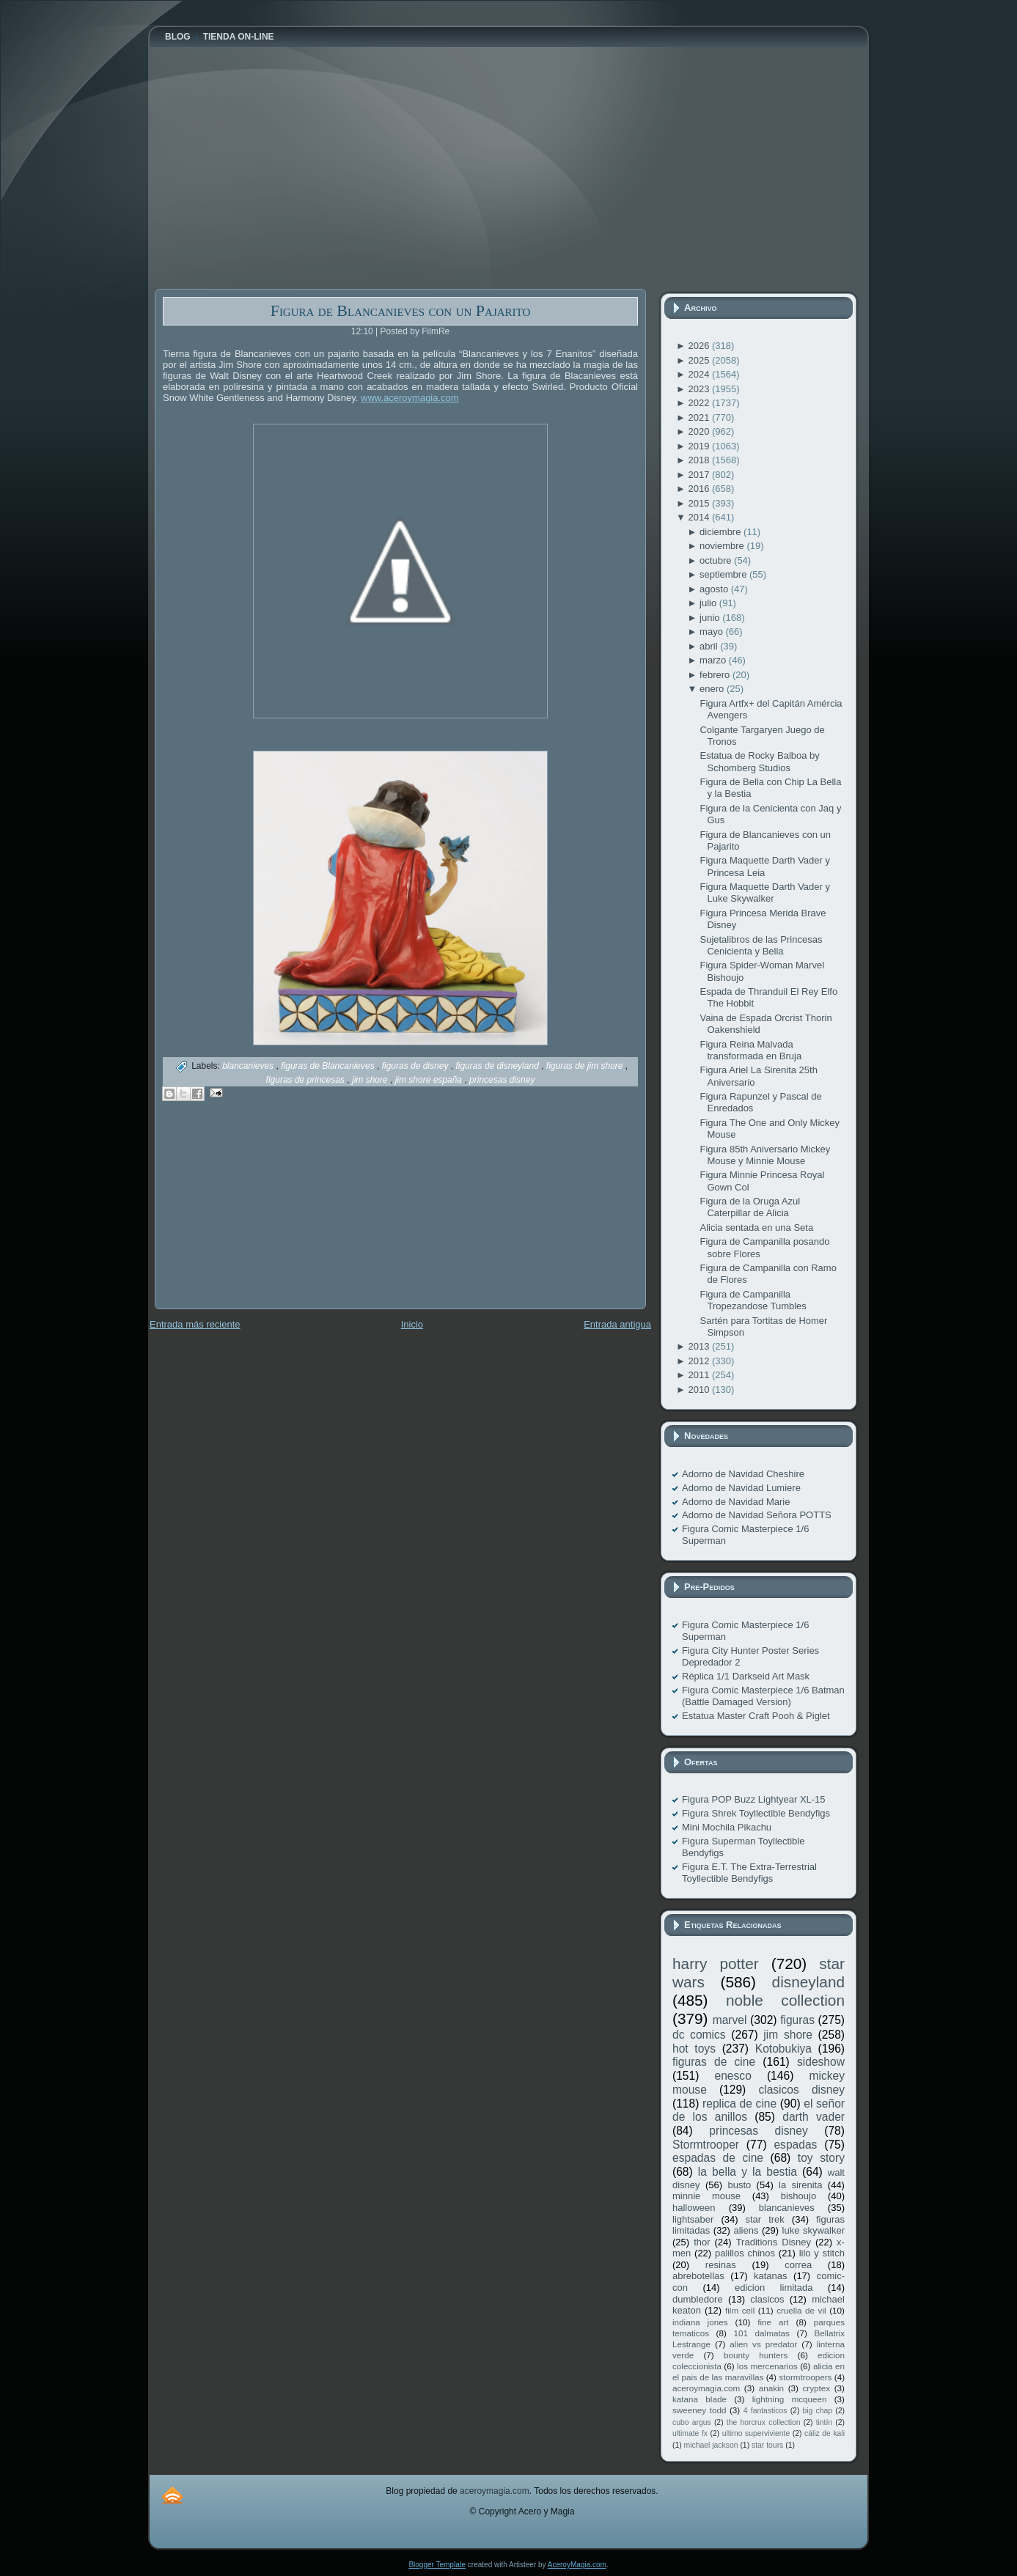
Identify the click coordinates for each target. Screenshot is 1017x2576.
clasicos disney (801, 2089)
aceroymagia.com (706, 2388)
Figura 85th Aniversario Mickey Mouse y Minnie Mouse (765, 1155)
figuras (797, 2020)
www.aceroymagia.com (410, 397)
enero (713, 688)
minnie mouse (706, 2195)
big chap (818, 2411)
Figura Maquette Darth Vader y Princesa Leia (765, 866)
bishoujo (798, 2195)
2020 (700, 431)
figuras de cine (713, 2062)
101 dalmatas (761, 2333)
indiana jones (700, 2322)
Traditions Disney (773, 2242)
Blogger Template (437, 2565)
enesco (733, 2075)
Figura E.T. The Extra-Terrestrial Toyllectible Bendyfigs (749, 1872)
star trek (765, 2219)
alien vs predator (763, 2344)
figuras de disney (416, 1066)
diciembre (722, 531)
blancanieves (249, 1066)
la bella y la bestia (747, 2171)
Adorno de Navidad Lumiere (741, 1487)
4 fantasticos (765, 2411)
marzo (714, 660)
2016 (700, 488)
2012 (700, 1360)
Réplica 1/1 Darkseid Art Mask (745, 1676)
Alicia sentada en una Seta (756, 1227)
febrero (716, 674)
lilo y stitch (822, 2253)
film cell (740, 2310)
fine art (772, 2322)
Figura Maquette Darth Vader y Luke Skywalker (765, 892)
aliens (745, 2230)
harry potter (715, 1963)
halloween (694, 2207)
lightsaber (692, 2219)
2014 (700, 517)
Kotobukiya (783, 2048)
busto (739, 2184)
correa (798, 2264)
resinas (720, 2264)
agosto (715, 589)
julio (709, 602)
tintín (824, 2422)
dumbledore (697, 2299)
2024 (700, 374)
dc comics (699, 2034)
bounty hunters (755, 2355)
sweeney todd (699, 2410)
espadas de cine (717, 2158)
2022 (700, 402)
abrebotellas (698, 2275)
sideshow (821, 2062)
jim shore (371, 1080)
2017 (700, 474)
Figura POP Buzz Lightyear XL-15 (754, 1799)
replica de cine (739, 2103)
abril (710, 646)
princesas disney (502, 1080)
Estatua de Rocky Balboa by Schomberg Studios (759, 761)
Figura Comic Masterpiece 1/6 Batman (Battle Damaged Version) (763, 1696)
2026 (700, 345)
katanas (770, 2275)
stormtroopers (805, 2377)
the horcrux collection (764, 2422)
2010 (700, 1389)
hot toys (694, 2048)
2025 (700, 360)
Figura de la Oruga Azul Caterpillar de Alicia (750, 1207)
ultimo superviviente (756, 2433)
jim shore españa (430, 1080)
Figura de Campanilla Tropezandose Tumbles (753, 1300)
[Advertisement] (265, 1215)
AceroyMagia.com (577, 2565)
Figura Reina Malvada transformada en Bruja (750, 1050)
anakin (771, 2388)
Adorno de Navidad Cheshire (743, 1473)
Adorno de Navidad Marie (736, 1501)
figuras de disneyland (498, 1066)
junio (711, 617)
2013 (700, 1346)
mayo (712, 631)
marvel (730, 2020)
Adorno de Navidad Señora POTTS (756, 1514)
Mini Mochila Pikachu (726, 1827)
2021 (700, 417)
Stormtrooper (705, 2144)
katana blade (699, 2399)
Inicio (412, 1324)
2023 (700, 388)
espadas (795, 2144)
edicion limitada (773, 2287)
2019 (700, 446)
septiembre (724, 574)
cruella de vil (801, 2310)
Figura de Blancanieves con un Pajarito (401, 310)
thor (702, 2242)
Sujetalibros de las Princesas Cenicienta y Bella (761, 945)
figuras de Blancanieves (329, 1066)
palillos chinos (745, 2253)
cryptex (816, 2388)
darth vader (813, 2117)
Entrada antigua (617, 1324)
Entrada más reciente (195, 1324)
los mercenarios (767, 2366)
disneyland (808, 1981)
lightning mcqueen (789, 2399)
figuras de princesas (307, 1080)
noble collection (785, 2000)
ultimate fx (690, 2433)
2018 (700, 460)
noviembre (723, 545)
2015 (700, 503)
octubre (717, 560)
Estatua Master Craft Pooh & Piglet (756, 1715)
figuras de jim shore (585, 1066)
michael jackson (711, 2445)
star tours (767, 2445)
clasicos (767, 2299)
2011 (700, 1374)
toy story (821, 2158)
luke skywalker (813, 2230)
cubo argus (691, 2422)
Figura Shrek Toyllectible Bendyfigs (756, 1813)
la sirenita (800, 2184)
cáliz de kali (824, 2433)
